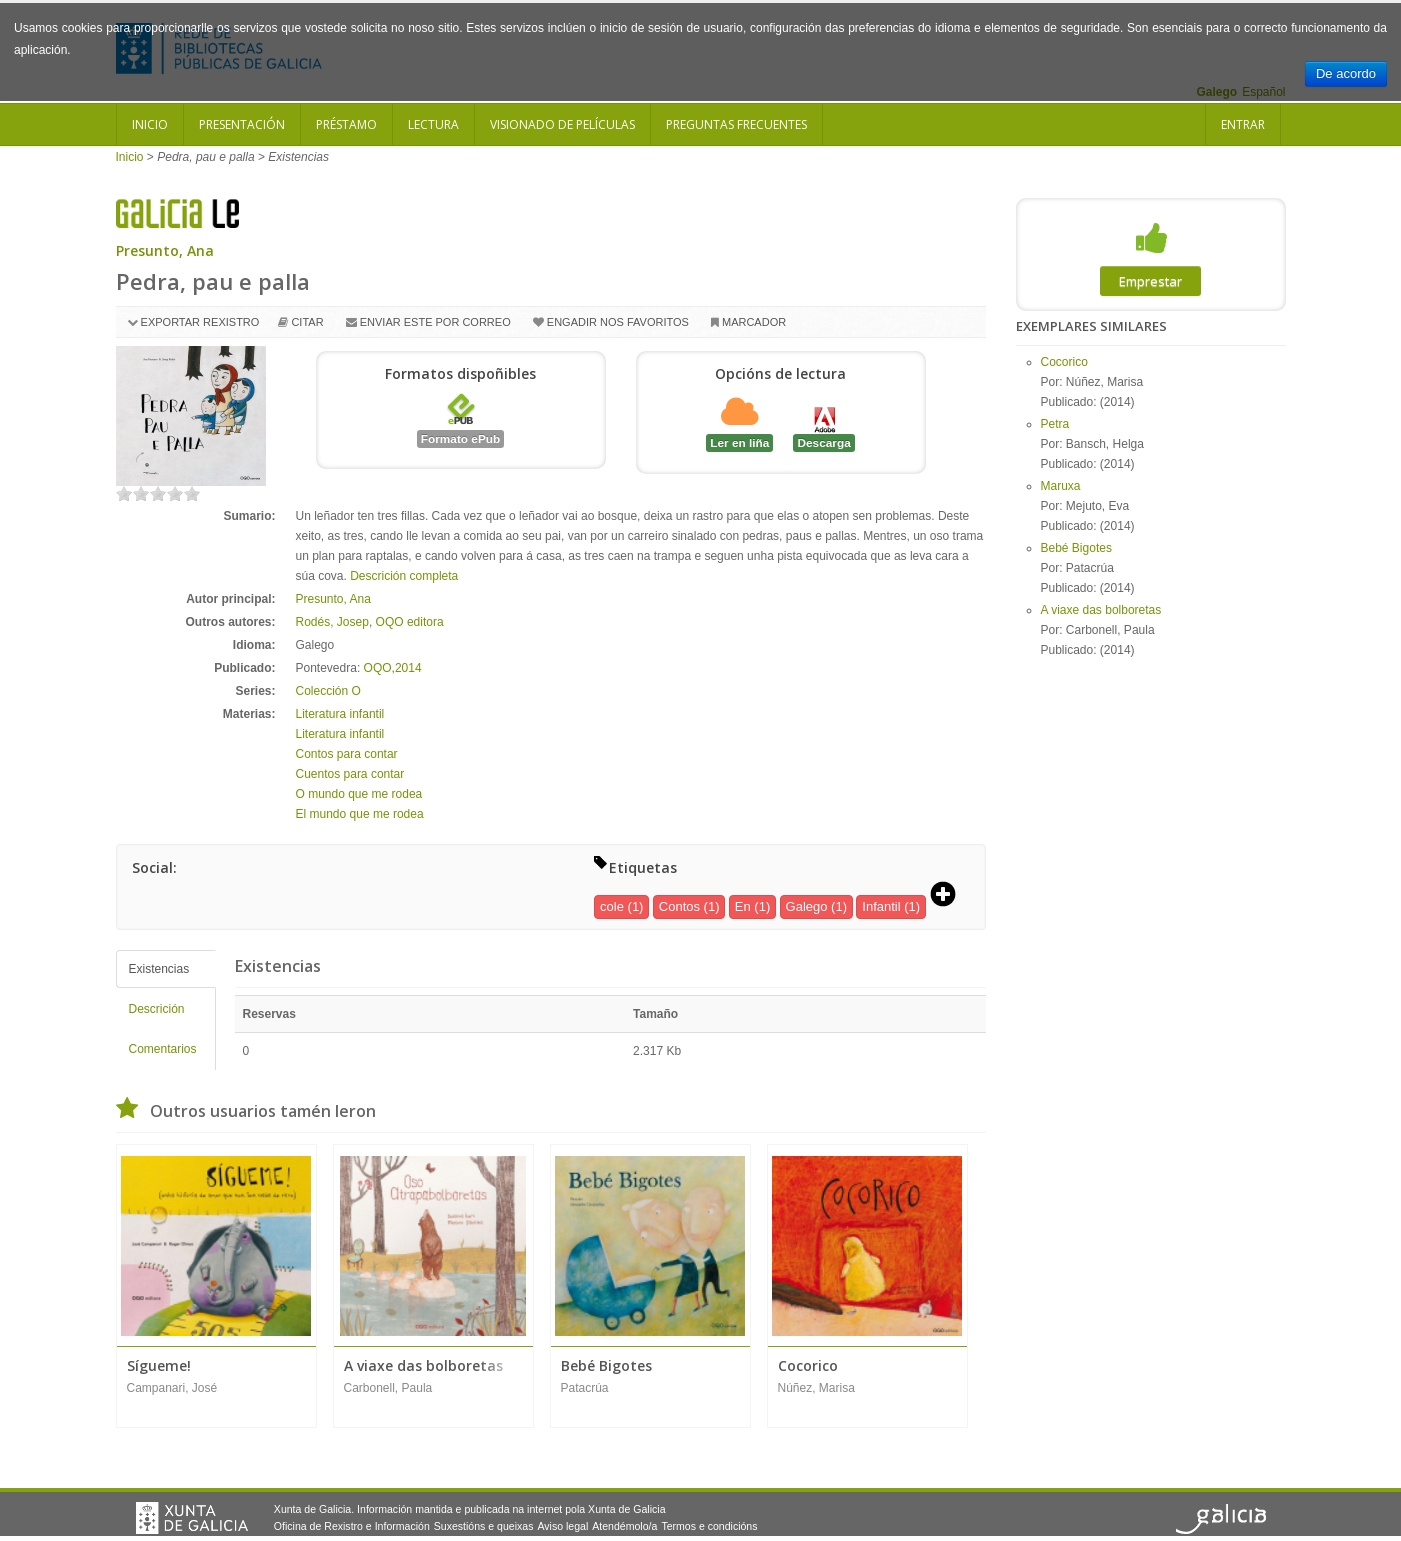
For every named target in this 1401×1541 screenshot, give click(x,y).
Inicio (150, 124)
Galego (807, 906)
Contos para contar (347, 754)
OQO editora (410, 622)
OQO (378, 668)
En (743, 906)
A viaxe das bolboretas (1101, 610)
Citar (307, 322)
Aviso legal (562, 1526)
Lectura (433, 124)
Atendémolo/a (624, 1526)
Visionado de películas (562, 124)
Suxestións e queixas (484, 1526)
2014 (408, 668)
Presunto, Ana (165, 250)
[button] (950, 896)
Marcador (754, 322)
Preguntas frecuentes (736, 124)
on (124, 493)
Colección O (328, 691)
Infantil (881, 906)
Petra (1055, 424)
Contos (679, 906)
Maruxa (1061, 486)
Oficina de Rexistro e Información (352, 1526)
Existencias (159, 969)
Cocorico (1064, 362)
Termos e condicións (709, 1526)
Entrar (1243, 124)
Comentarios (163, 1049)
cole (612, 906)
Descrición (157, 1009)
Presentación (242, 124)
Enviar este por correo (435, 322)
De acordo (1346, 73)
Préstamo (346, 124)
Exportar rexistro (200, 322)
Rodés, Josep (332, 622)
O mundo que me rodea (359, 794)
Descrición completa (404, 576)
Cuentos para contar (350, 774)
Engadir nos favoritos (618, 322)
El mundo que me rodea (360, 814)
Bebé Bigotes (1076, 548)
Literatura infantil (340, 714)
